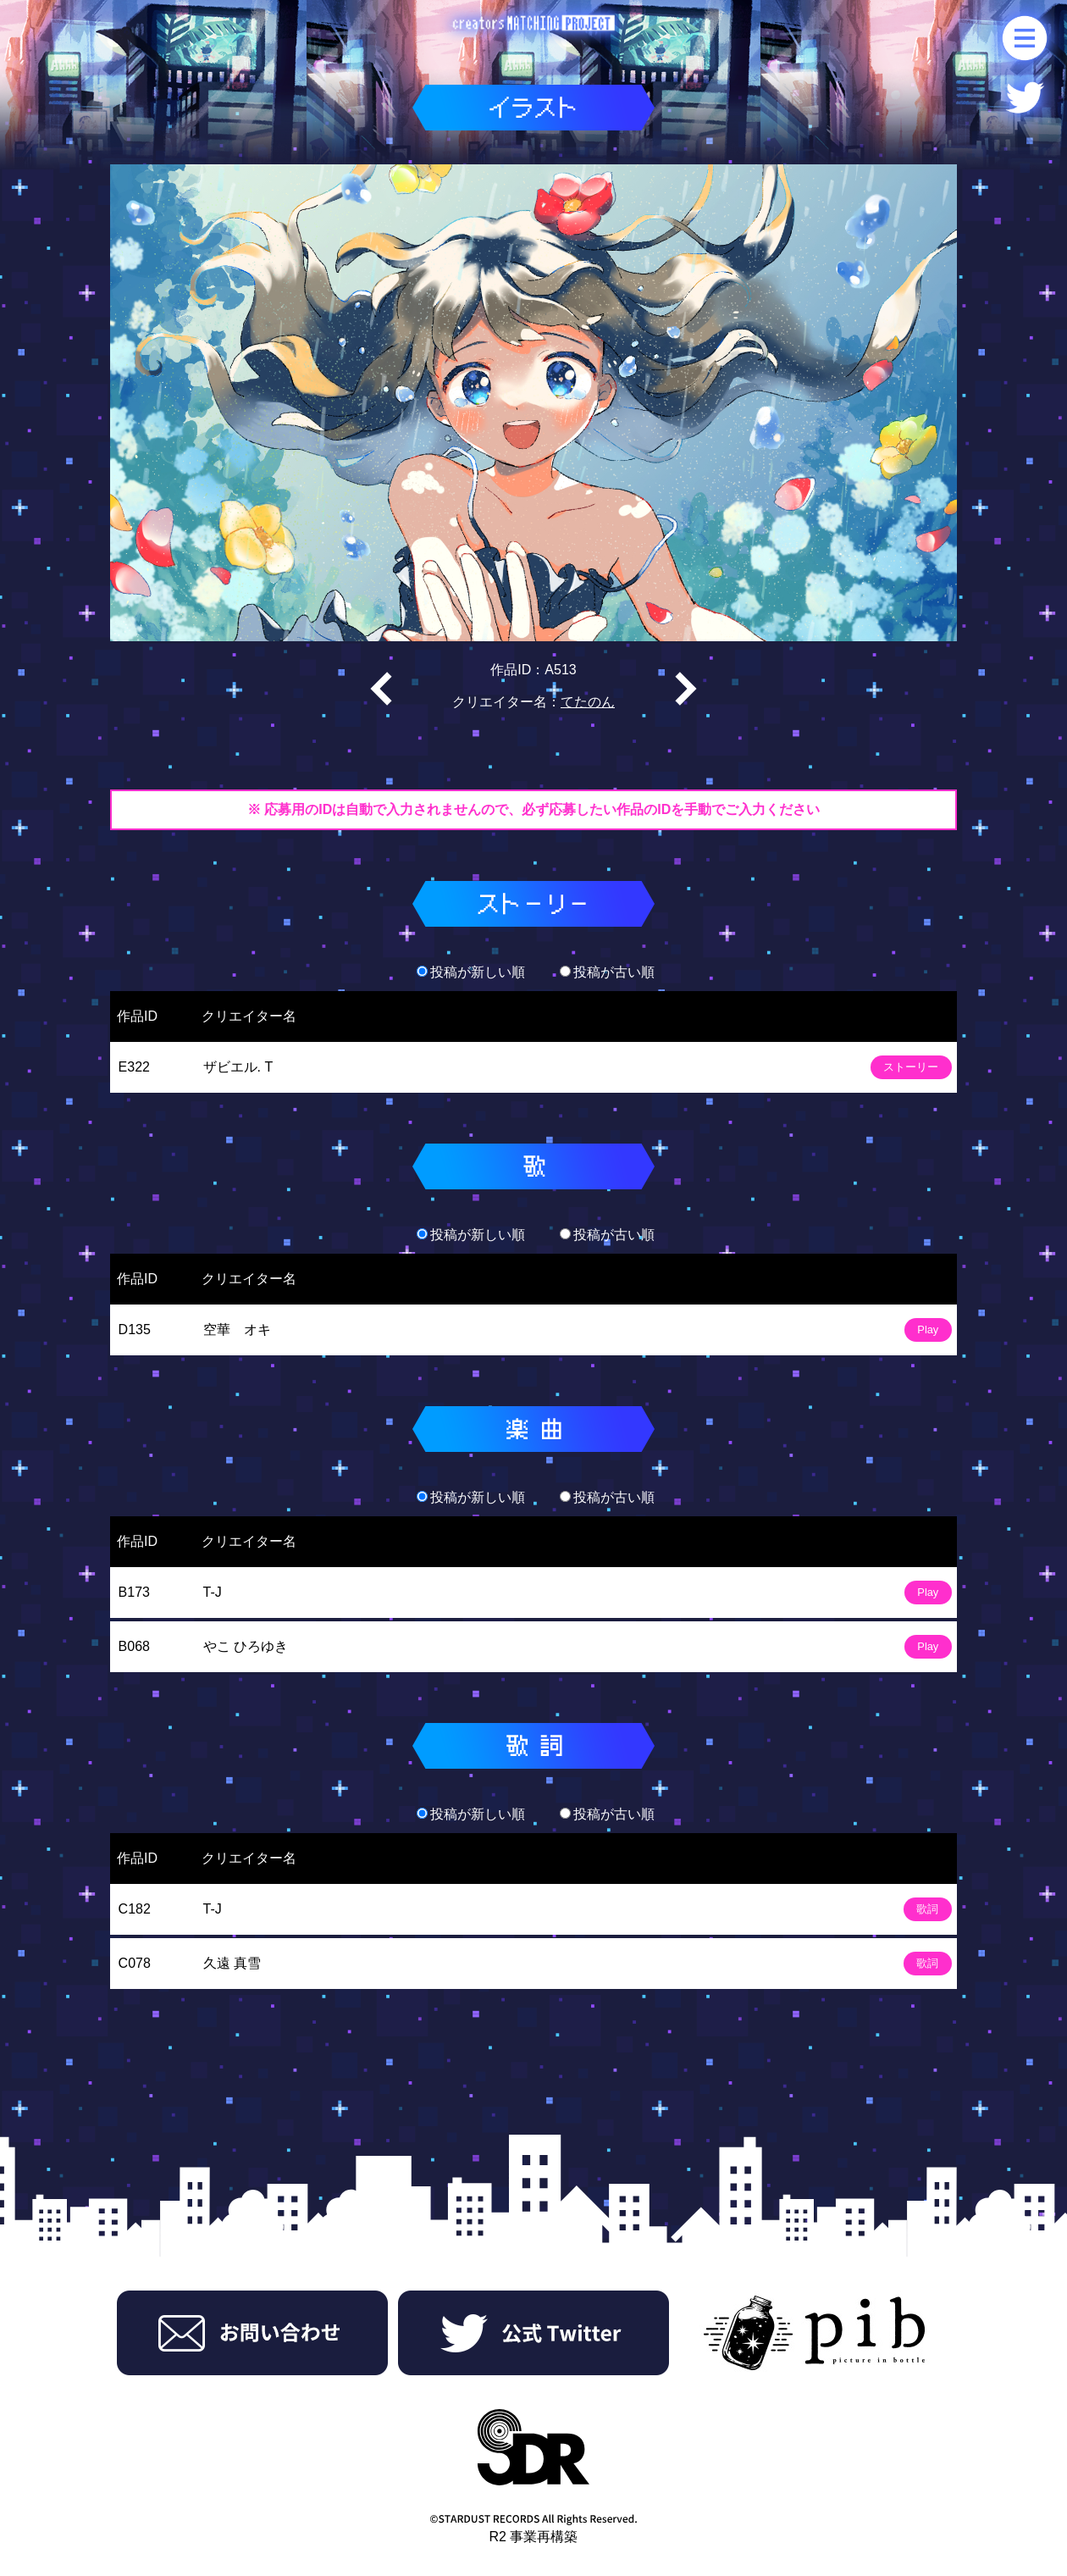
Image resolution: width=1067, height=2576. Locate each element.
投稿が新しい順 (471, 972)
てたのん (588, 702)
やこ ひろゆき (245, 1646)
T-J (212, 1592)
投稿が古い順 (607, 972)
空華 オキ (237, 1329)
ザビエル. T (238, 1067)
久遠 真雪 (232, 1963)
